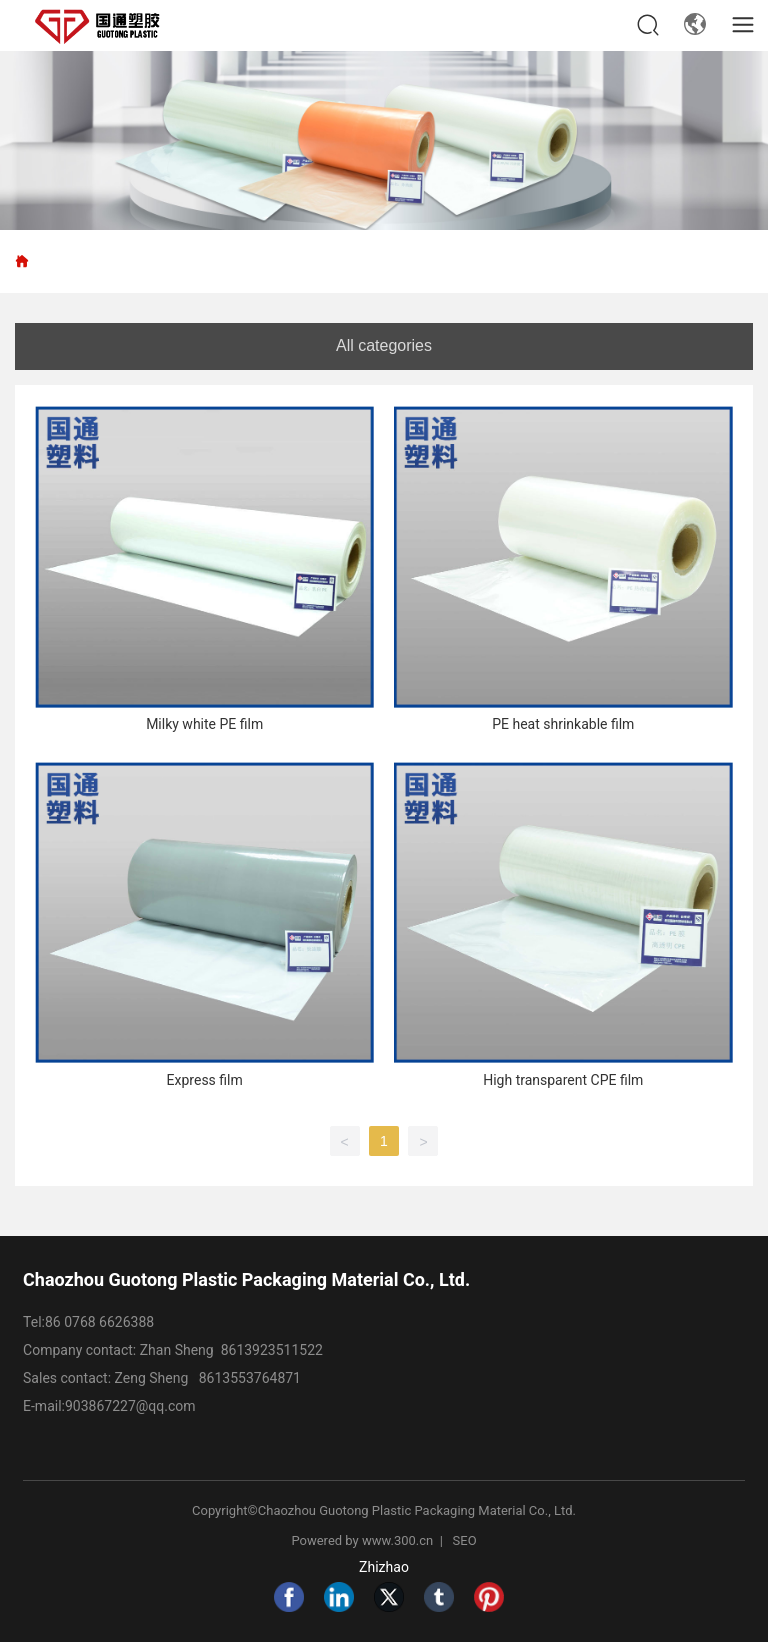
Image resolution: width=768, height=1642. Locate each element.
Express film (205, 1080)
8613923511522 (272, 1350)
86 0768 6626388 (99, 1322)
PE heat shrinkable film (563, 724)
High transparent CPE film (563, 1080)
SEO (465, 1540)
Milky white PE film (204, 724)
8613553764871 (250, 1378)
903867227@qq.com (132, 1406)
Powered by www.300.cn (363, 1540)
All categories (384, 345)
